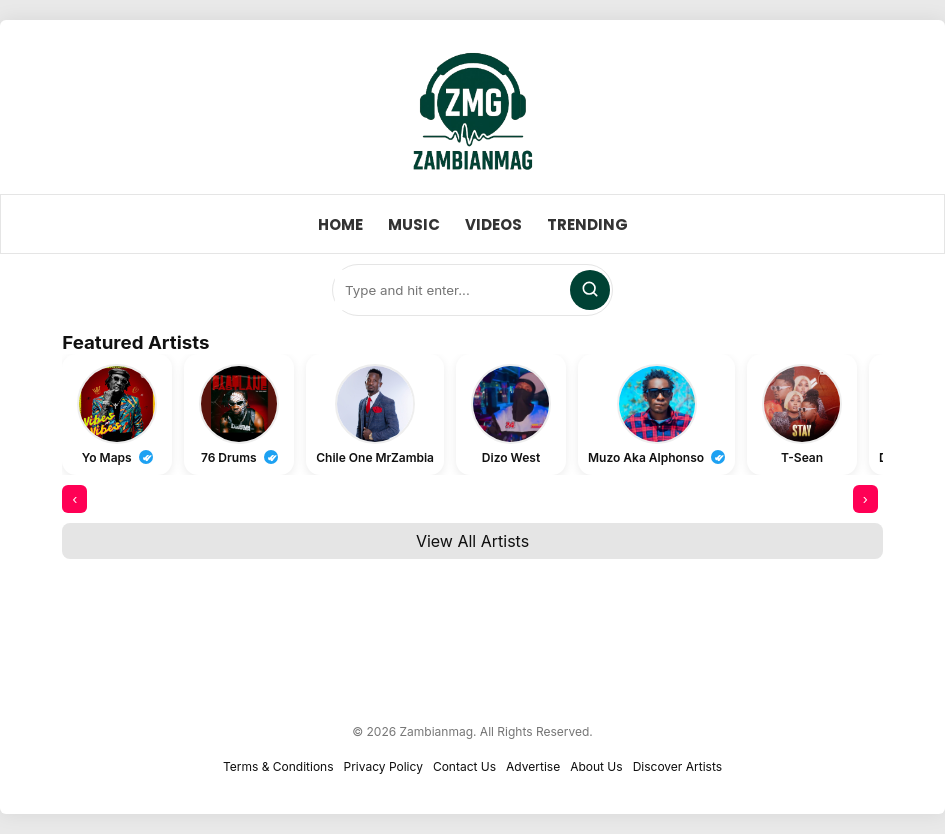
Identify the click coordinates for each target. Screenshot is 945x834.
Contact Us (464, 766)
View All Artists (472, 541)
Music (414, 224)
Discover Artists (677, 766)
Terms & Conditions (278, 766)
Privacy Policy (383, 766)
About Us (596, 766)
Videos (493, 224)
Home (340, 224)
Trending (587, 224)
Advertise (533, 766)
